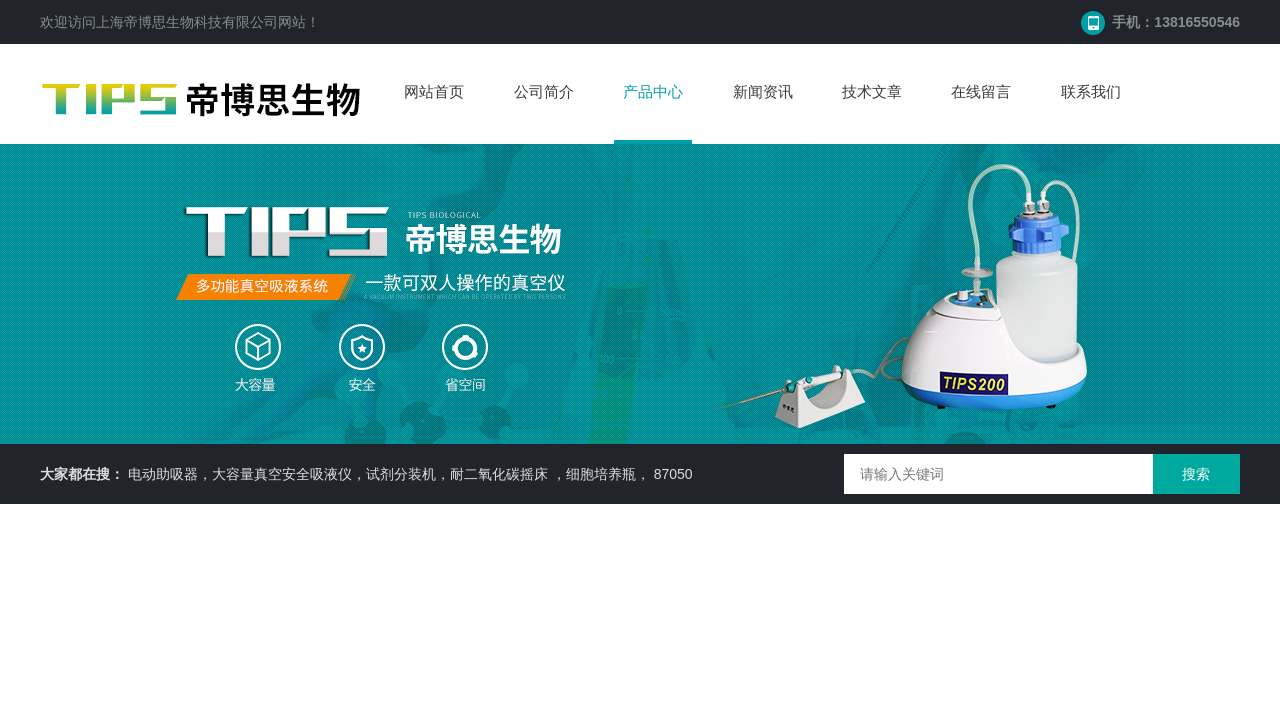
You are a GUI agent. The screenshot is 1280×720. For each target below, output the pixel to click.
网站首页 (434, 91)
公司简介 (544, 91)
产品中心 (653, 91)
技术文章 (872, 91)
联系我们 (1091, 91)
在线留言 (981, 91)
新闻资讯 (763, 91)
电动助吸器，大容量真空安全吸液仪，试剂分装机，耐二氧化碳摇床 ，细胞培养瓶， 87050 (410, 474)
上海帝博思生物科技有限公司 (187, 22)
